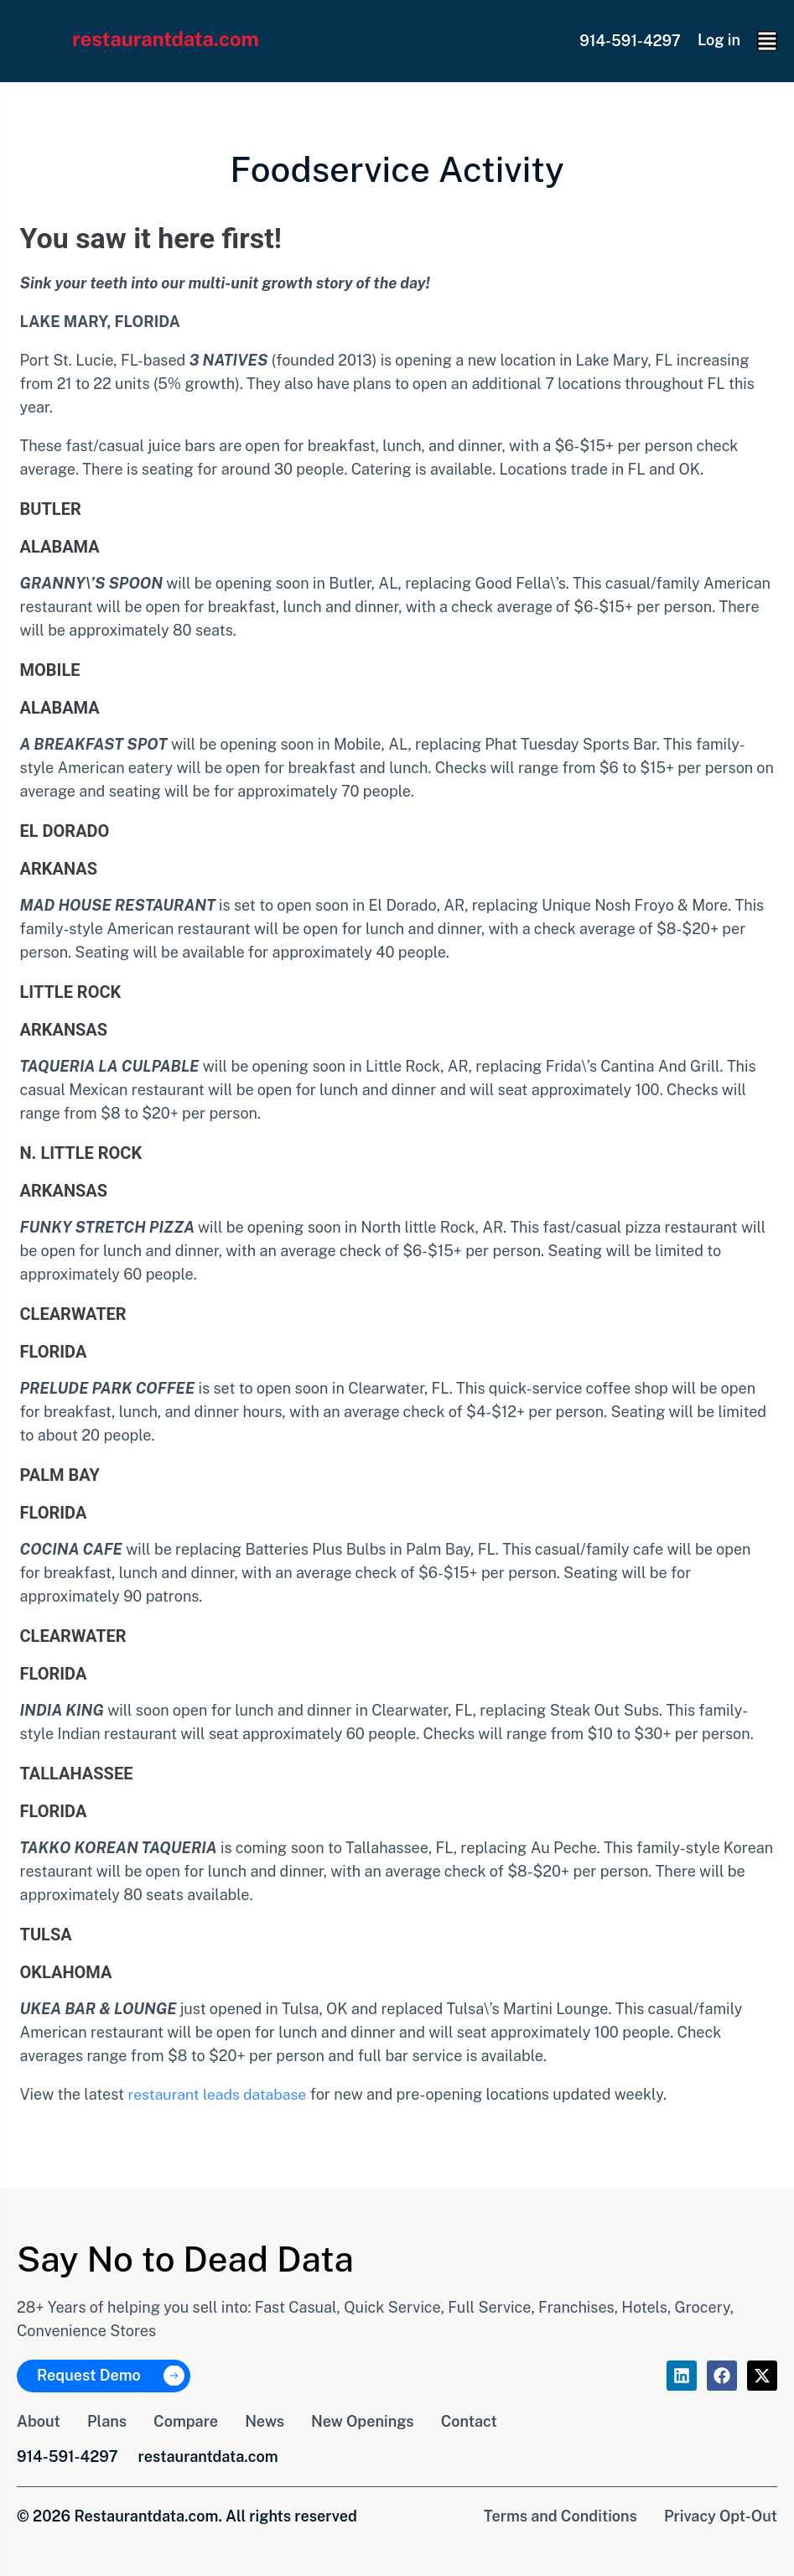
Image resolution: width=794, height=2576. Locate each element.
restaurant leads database (218, 2094)
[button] (767, 41)
